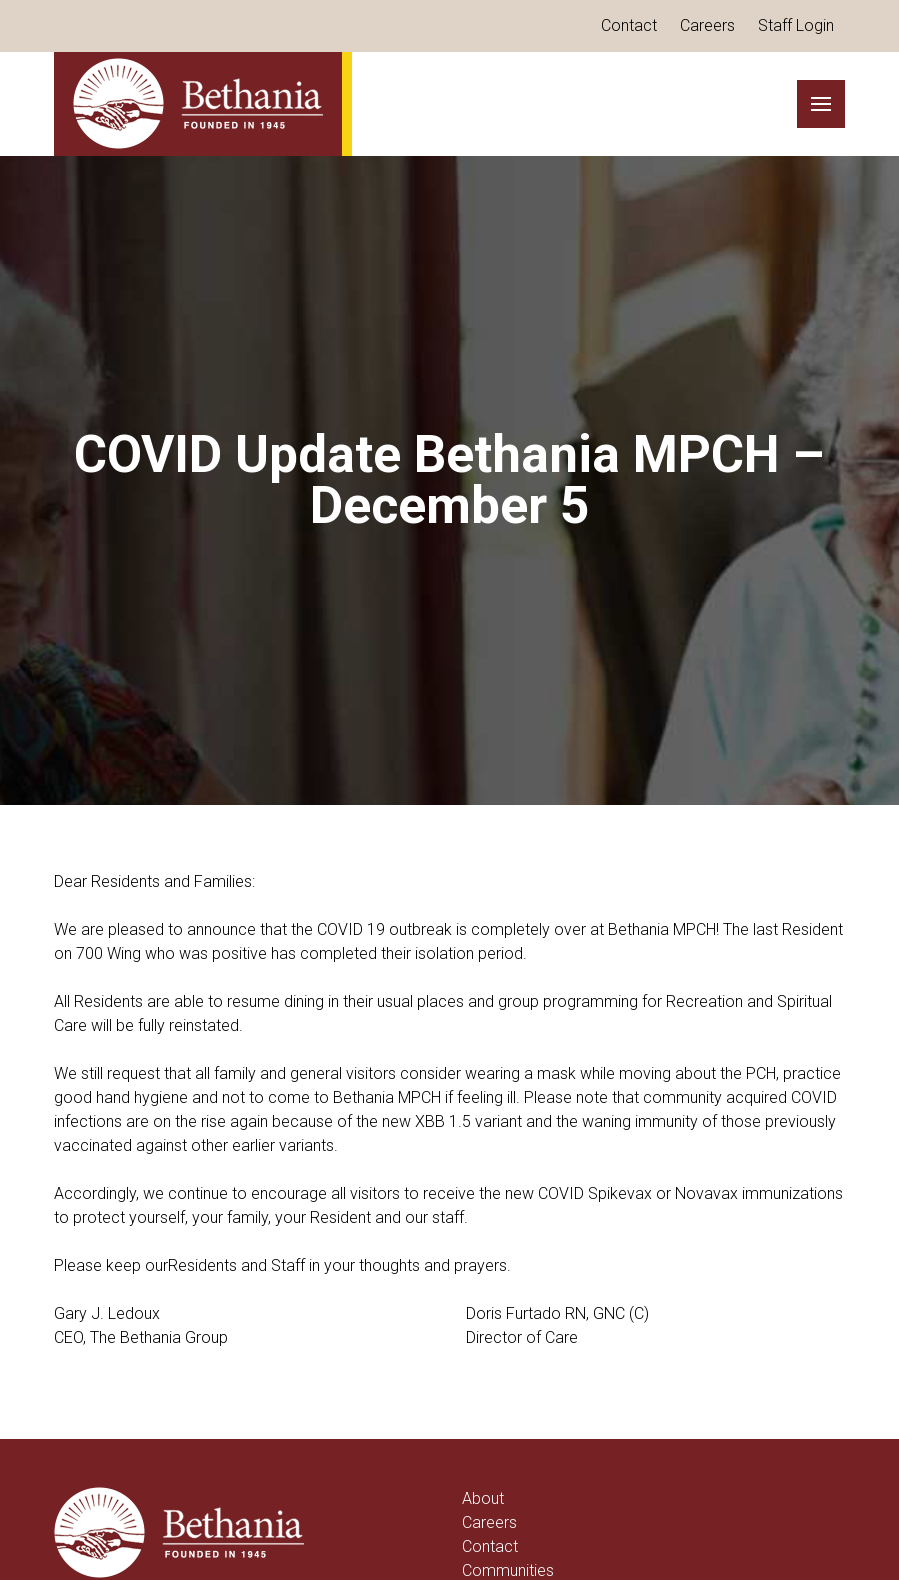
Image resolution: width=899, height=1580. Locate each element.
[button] (821, 104)
